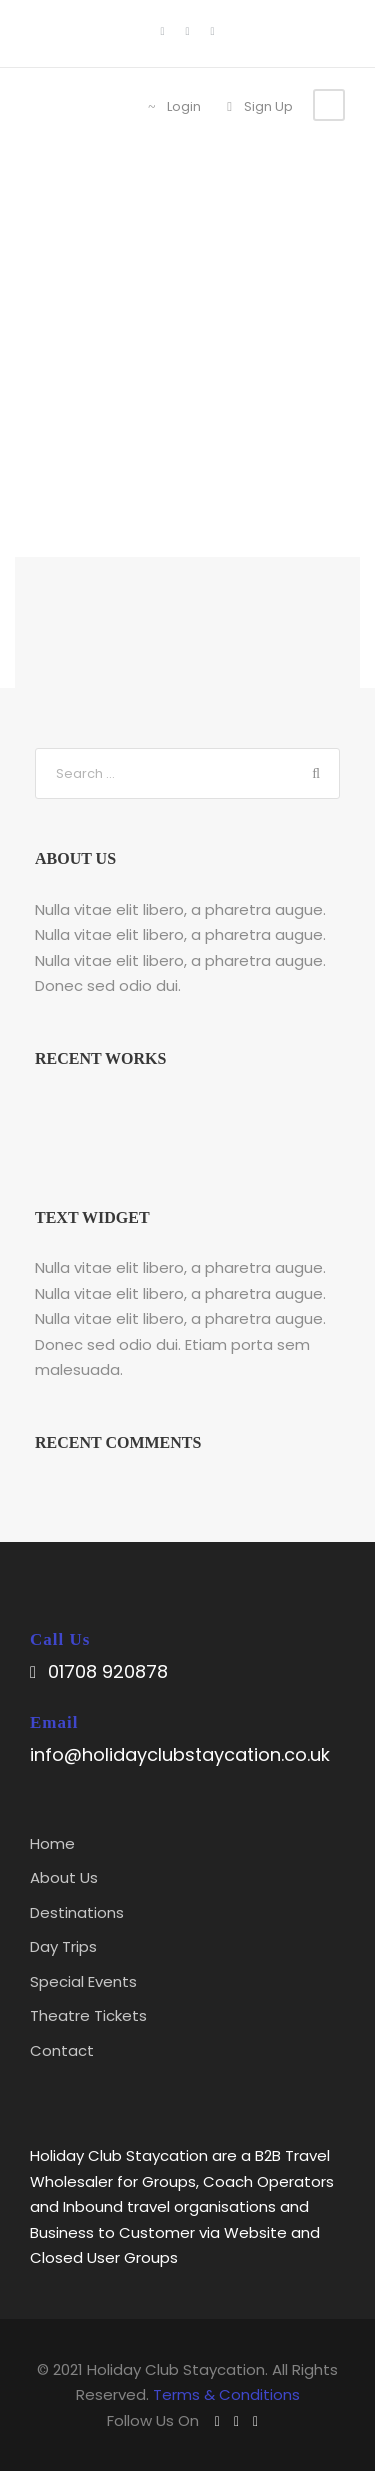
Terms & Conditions (226, 2394)
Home (52, 1843)
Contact (62, 2050)
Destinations (77, 1912)
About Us (64, 1877)
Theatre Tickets (88, 2015)
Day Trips (63, 1946)
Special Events (83, 1981)
